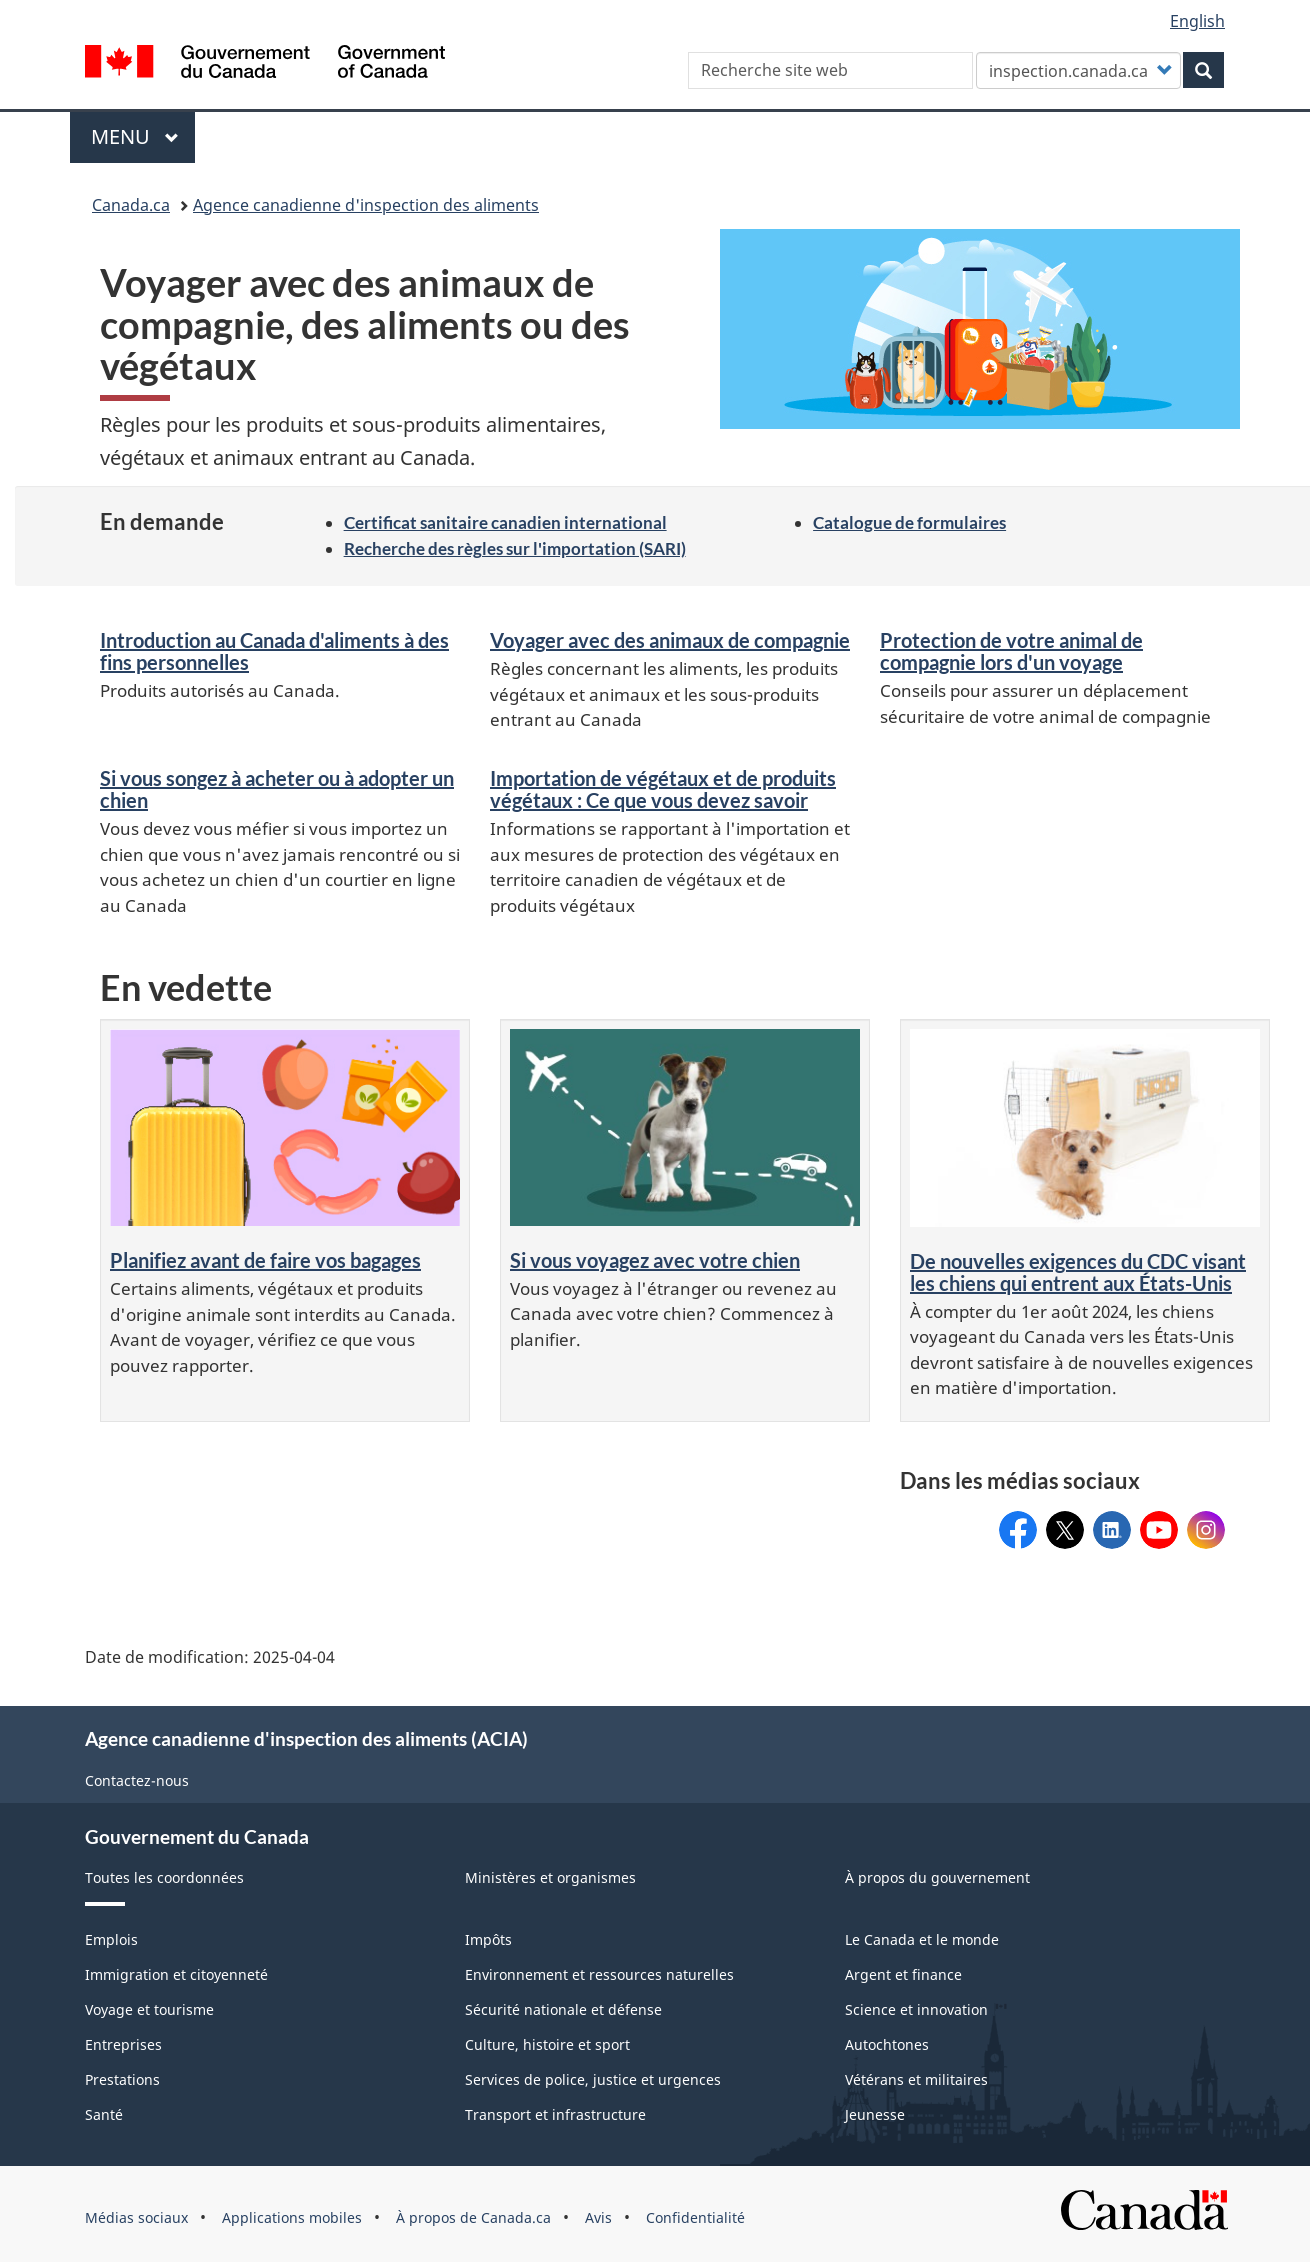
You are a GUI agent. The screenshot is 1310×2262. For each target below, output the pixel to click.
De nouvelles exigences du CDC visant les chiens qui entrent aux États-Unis (1078, 1272)
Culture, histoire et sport (547, 2044)
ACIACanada (1018, 1523)
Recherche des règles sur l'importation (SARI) (515, 548)
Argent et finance (903, 1974)
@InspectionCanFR (1065, 1523)
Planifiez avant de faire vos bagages (265, 1260)
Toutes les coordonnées (164, 1877)
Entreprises (123, 2044)
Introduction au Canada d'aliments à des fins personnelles (274, 651)
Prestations (122, 2079)
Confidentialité (695, 2217)
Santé (104, 2114)
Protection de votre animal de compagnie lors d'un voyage (1011, 651)
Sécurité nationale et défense (563, 2009)
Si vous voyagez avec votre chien (655, 1260)
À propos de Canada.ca (473, 2217)
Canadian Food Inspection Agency (1112, 1530)
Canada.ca (131, 205)
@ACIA (1159, 1523)
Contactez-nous (137, 1780)
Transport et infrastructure (555, 2114)
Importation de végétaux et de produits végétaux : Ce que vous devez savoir (663, 789)
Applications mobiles (292, 2217)
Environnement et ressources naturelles (599, 1974)
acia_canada (1206, 1523)
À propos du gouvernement (937, 1877)
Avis (598, 2217)
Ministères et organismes (550, 1877)
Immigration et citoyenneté (176, 1974)
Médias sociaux (136, 2217)
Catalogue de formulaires (909, 522)
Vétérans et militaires (916, 2079)
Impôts (488, 1939)
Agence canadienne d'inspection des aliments (366, 205)
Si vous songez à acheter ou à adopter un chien (277, 789)
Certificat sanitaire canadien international (505, 522)
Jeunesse (875, 2114)
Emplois (111, 1939)
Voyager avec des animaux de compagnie (670, 640)
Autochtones (887, 2044)
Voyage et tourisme (149, 2009)
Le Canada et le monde (922, 1939)
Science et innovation (916, 2009)
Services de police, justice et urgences (593, 2079)
